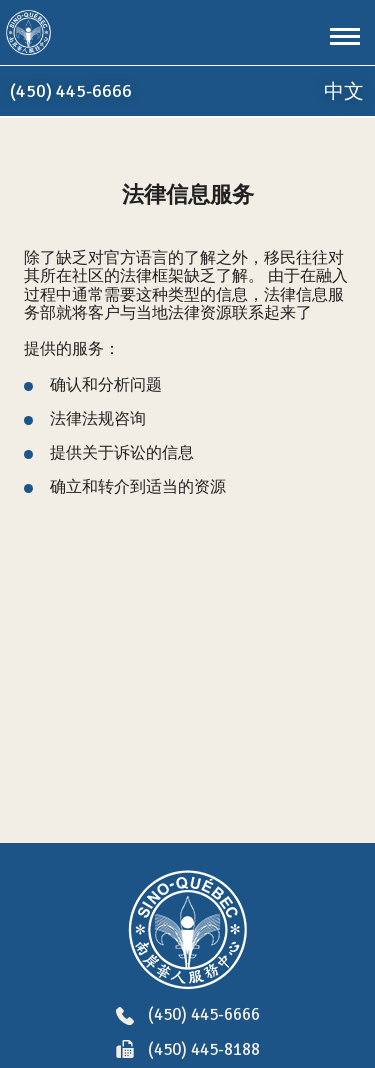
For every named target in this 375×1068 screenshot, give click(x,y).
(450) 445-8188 (188, 1050)
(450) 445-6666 (188, 1015)
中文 (344, 91)
